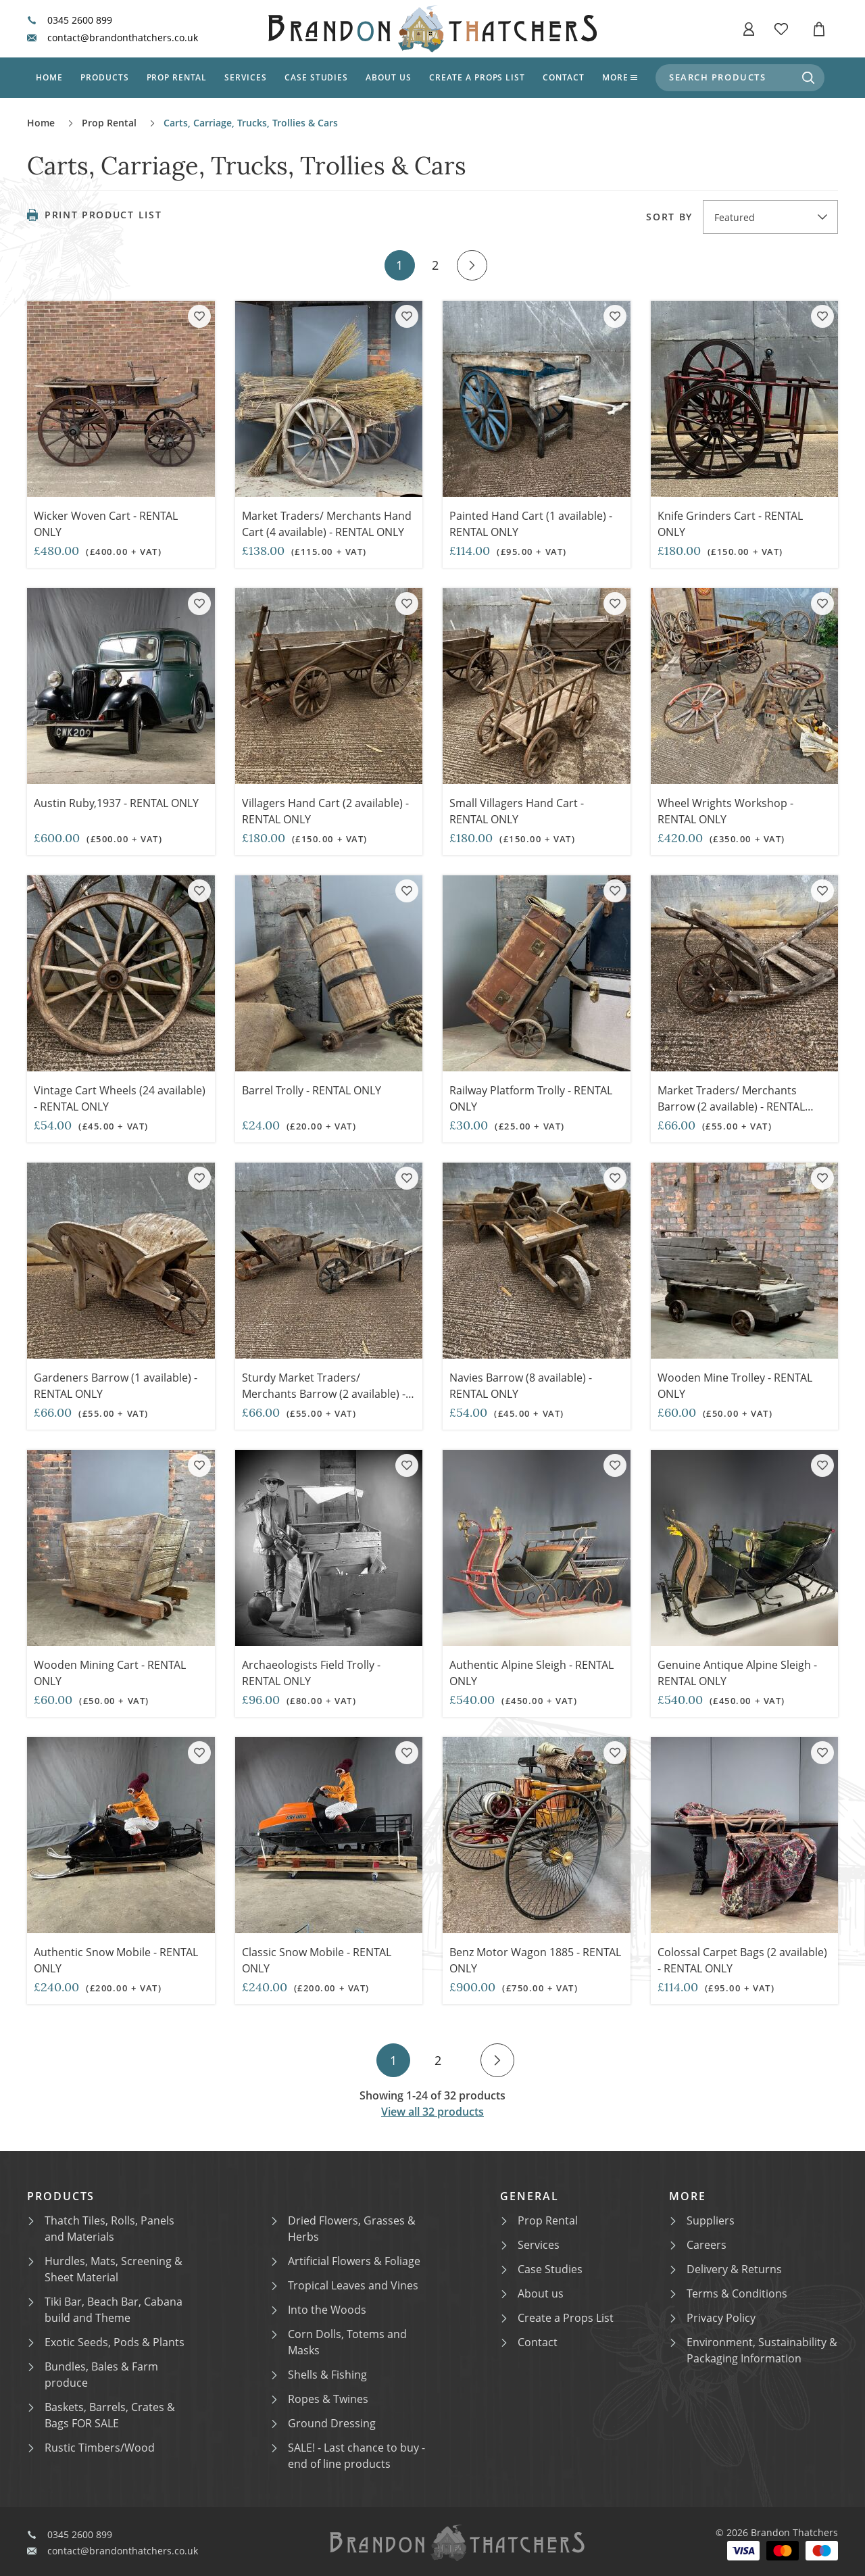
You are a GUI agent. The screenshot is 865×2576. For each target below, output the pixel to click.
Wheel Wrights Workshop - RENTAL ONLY (725, 811)
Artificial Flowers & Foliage (346, 2261)
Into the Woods (319, 2309)
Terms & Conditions (728, 2293)
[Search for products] (808, 78)
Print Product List (94, 214)
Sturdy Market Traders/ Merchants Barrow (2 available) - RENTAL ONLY (323, 1393)
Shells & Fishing (319, 2374)
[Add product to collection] (199, 316)
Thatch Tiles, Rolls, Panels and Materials (101, 2228)
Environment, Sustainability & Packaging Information (753, 2350)
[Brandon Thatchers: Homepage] (432, 28)
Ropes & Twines (320, 2398)
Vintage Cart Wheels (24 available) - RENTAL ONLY (119, 1098)
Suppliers (702, 2220)
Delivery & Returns (726, 2269)
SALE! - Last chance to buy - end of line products (348, 2455)
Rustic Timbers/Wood (91, 2447)
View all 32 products (432, 2111)
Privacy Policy (713, 2317)
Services (245, 77)
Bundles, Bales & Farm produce (93, 2374)
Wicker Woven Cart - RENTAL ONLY (106, 523)
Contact (564, 77)
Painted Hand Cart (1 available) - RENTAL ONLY (530, 523)
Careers (698, 2244)
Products (104, 77)
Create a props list (477, 77)
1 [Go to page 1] (399, 265)
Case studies (317, 77)
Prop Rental (177, 77)
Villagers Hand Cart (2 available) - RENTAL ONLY (325, 811)
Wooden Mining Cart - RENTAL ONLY (110, 1672)
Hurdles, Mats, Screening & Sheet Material (105, 2269)
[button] (749, 29)
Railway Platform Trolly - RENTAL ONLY (530, 1098)
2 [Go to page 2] (435, 265)
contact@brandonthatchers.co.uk (112, 38)
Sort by (669, 217)
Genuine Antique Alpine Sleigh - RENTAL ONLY (737, 1672)
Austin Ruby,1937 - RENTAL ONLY (116, 803)
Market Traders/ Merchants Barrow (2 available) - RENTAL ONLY (731, 1106)
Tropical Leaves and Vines (345, 2285)
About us (389, 77)
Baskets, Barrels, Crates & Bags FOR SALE (101, 2415)
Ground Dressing (324, 2423)
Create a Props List (557, 2317)
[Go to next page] (472, 265)
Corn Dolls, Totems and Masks (339, 2342)
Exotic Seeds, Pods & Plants (106, 2342)
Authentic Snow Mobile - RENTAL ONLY (116, 1960)
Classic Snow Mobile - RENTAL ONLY (316, 1960)
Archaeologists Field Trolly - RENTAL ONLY (311, 1672)
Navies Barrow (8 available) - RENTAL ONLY (522, 1385)
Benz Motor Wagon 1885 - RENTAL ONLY (535, 1960)
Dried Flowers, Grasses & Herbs (344, 2228)
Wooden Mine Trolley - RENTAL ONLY (735, 1385)
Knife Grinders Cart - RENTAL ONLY (730, 523)
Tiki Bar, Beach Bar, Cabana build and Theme (105, 2309)
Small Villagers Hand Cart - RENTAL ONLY (516, 811)
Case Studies (542, 2269)
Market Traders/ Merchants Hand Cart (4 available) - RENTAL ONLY (327, 523)
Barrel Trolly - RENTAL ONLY (311, 1090)
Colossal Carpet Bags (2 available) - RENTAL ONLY (742, 1960)
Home (49, 77)
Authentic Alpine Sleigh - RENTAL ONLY (531, 1672)
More (619, 77)
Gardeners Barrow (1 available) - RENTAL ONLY (117, 1385)
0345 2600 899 (69, 20)
